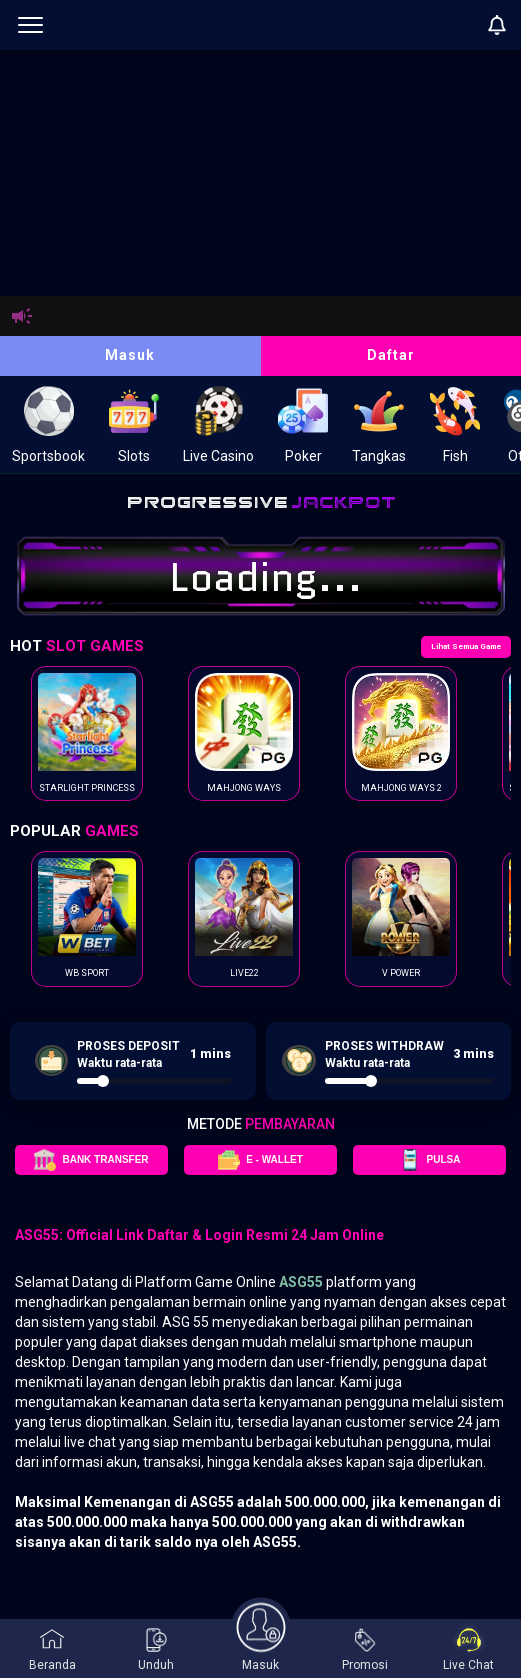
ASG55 (301, 1282)
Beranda (52, 1650)
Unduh (156, 1650)
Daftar (391, 355)
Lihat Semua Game (466, 646)
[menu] (30, 25)
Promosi (365, 1650)
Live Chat (468, 1650)
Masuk (130, 355)
